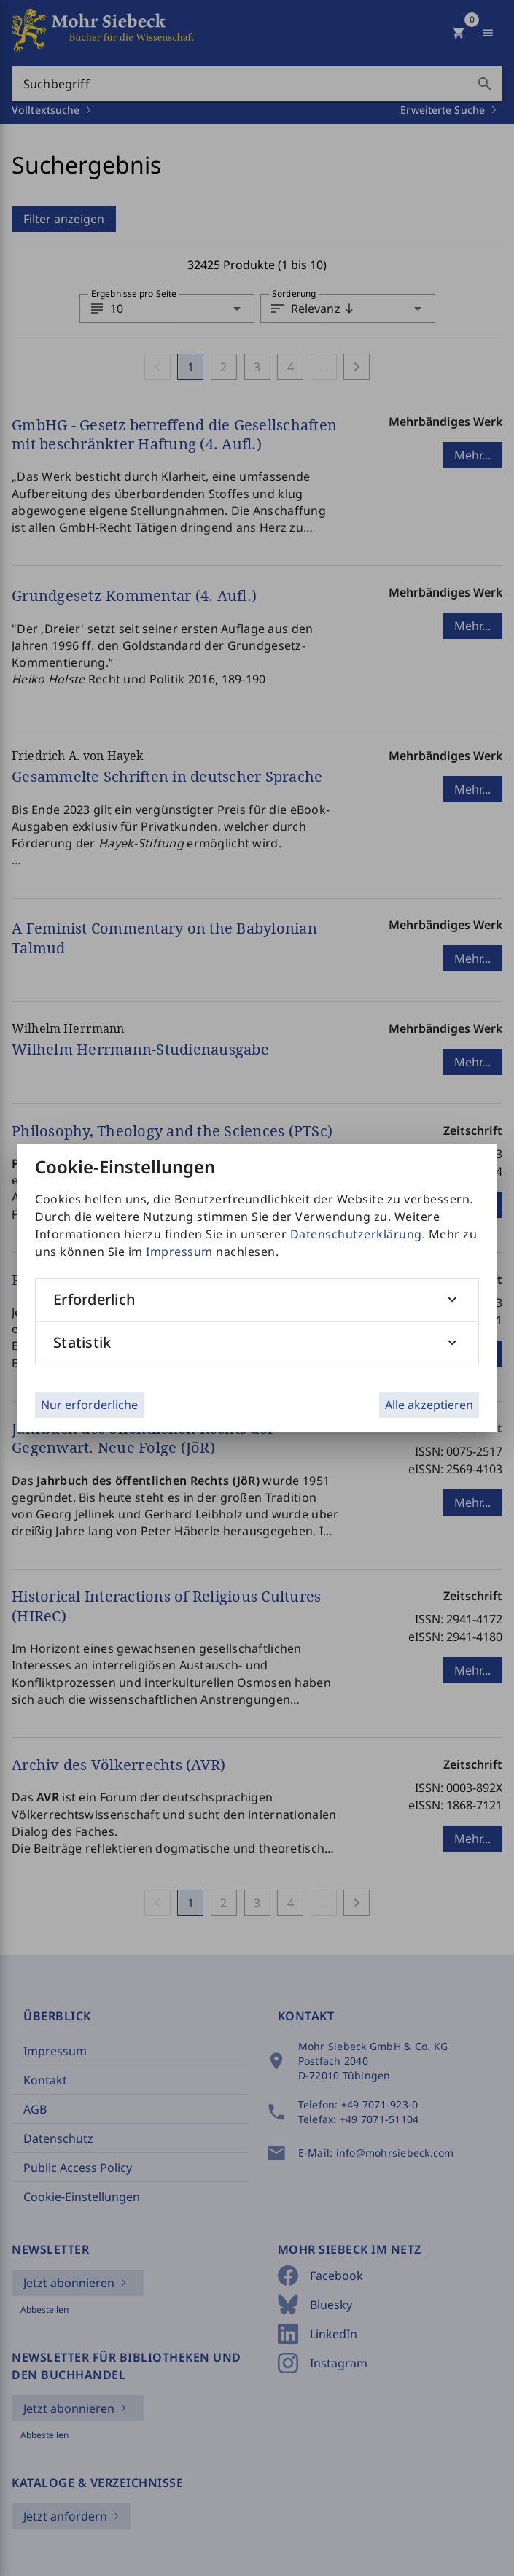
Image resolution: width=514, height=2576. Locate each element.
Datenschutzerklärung (356, 1234)
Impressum (179, 1252)
